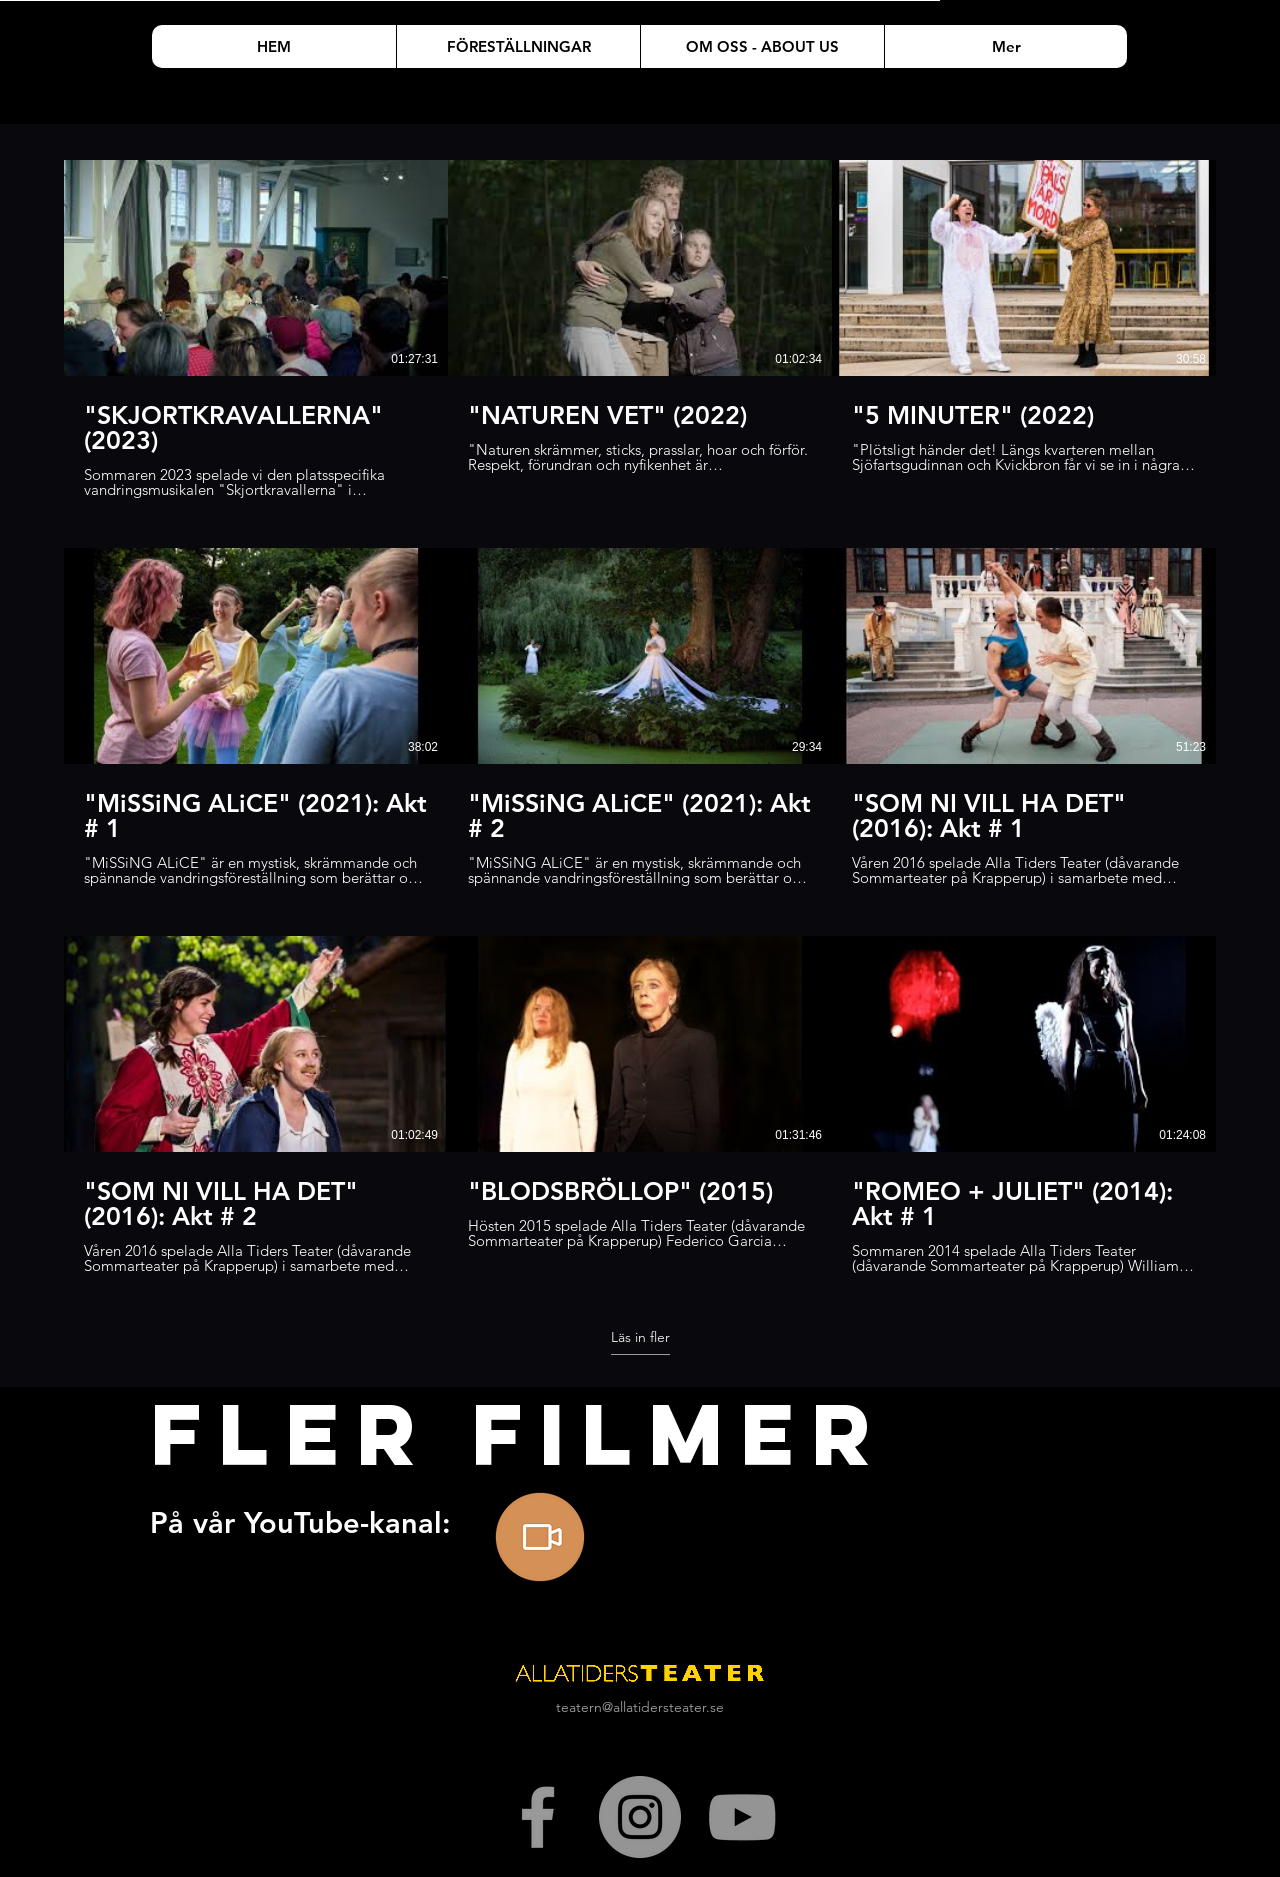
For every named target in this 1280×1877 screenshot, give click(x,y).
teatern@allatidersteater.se (640, 1707)
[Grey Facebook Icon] (538, 1817)
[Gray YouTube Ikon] (742, 1817)
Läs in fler (640, 1337)
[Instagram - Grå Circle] (640, 1817)
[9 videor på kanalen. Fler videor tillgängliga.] (640, 717)
